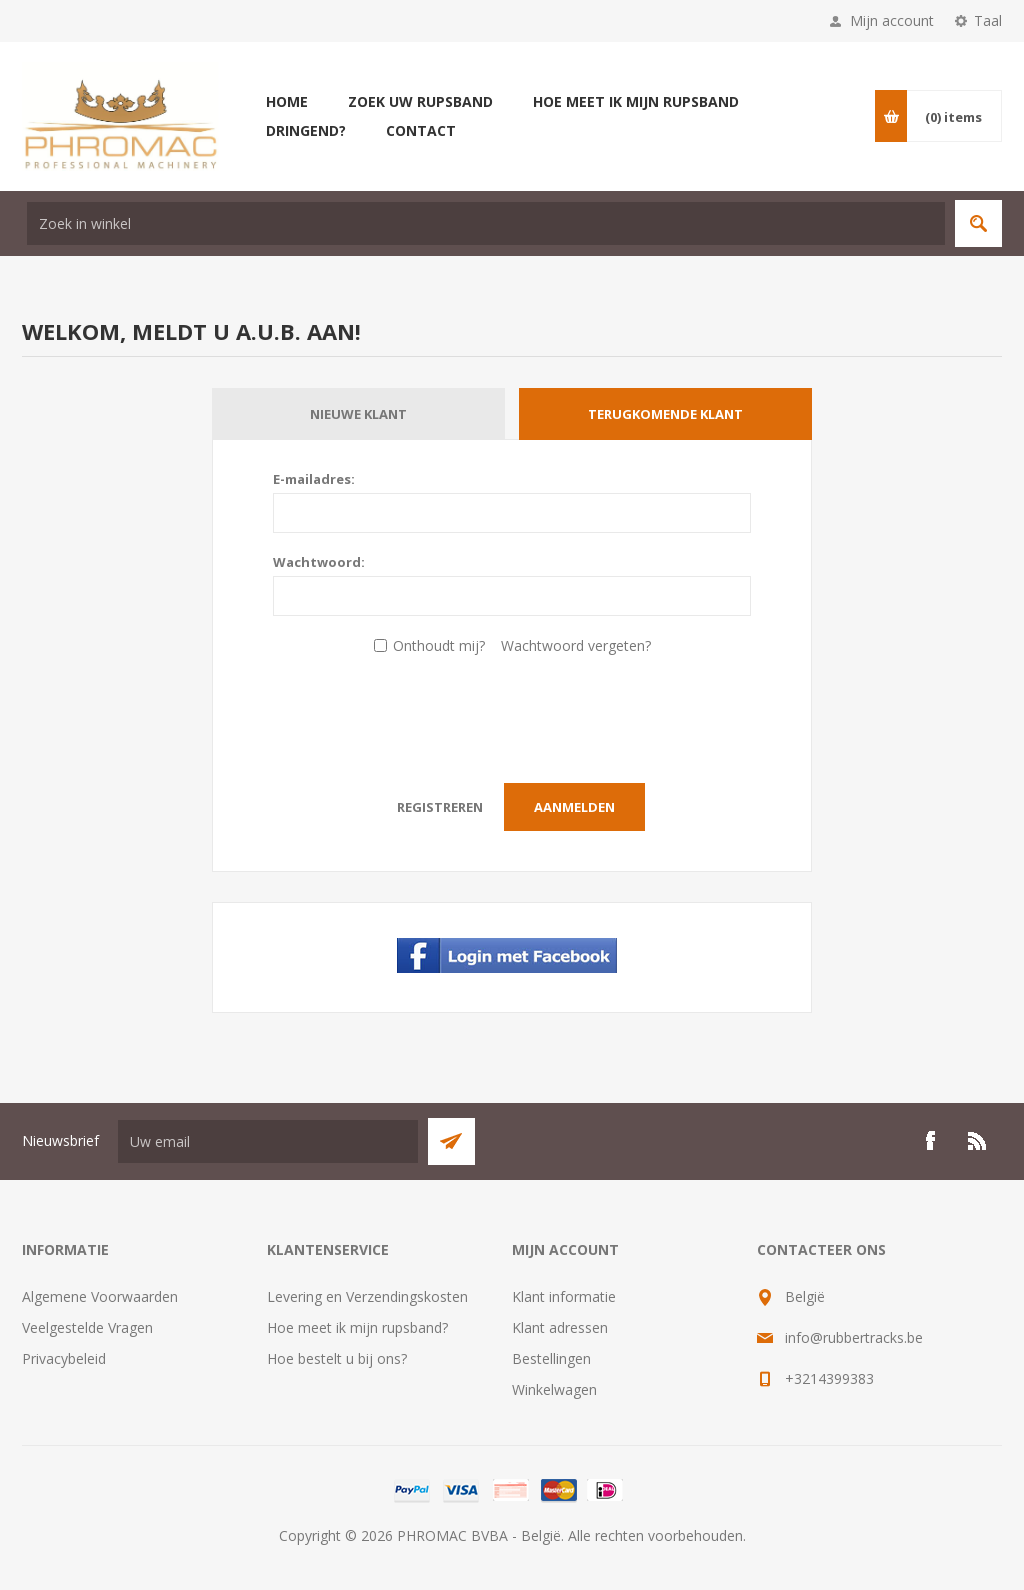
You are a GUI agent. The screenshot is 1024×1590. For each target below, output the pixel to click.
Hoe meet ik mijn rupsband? (357, 1327)
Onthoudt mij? (439, 645)
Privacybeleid (64, 1358)
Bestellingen (551, 1358)
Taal (988, 20)
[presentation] (512, 714)
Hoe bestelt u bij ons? (337, 1358)
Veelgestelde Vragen (87, 1327)
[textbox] (486, 223)
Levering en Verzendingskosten (367, 1296)
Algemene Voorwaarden (100, 1296)
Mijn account (892, 20)
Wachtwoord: (319, 562)
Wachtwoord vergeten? (576, 645)
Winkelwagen (554, 1389)
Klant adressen (560, 1327)
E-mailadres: (314, 479)
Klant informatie (564, 1296)
